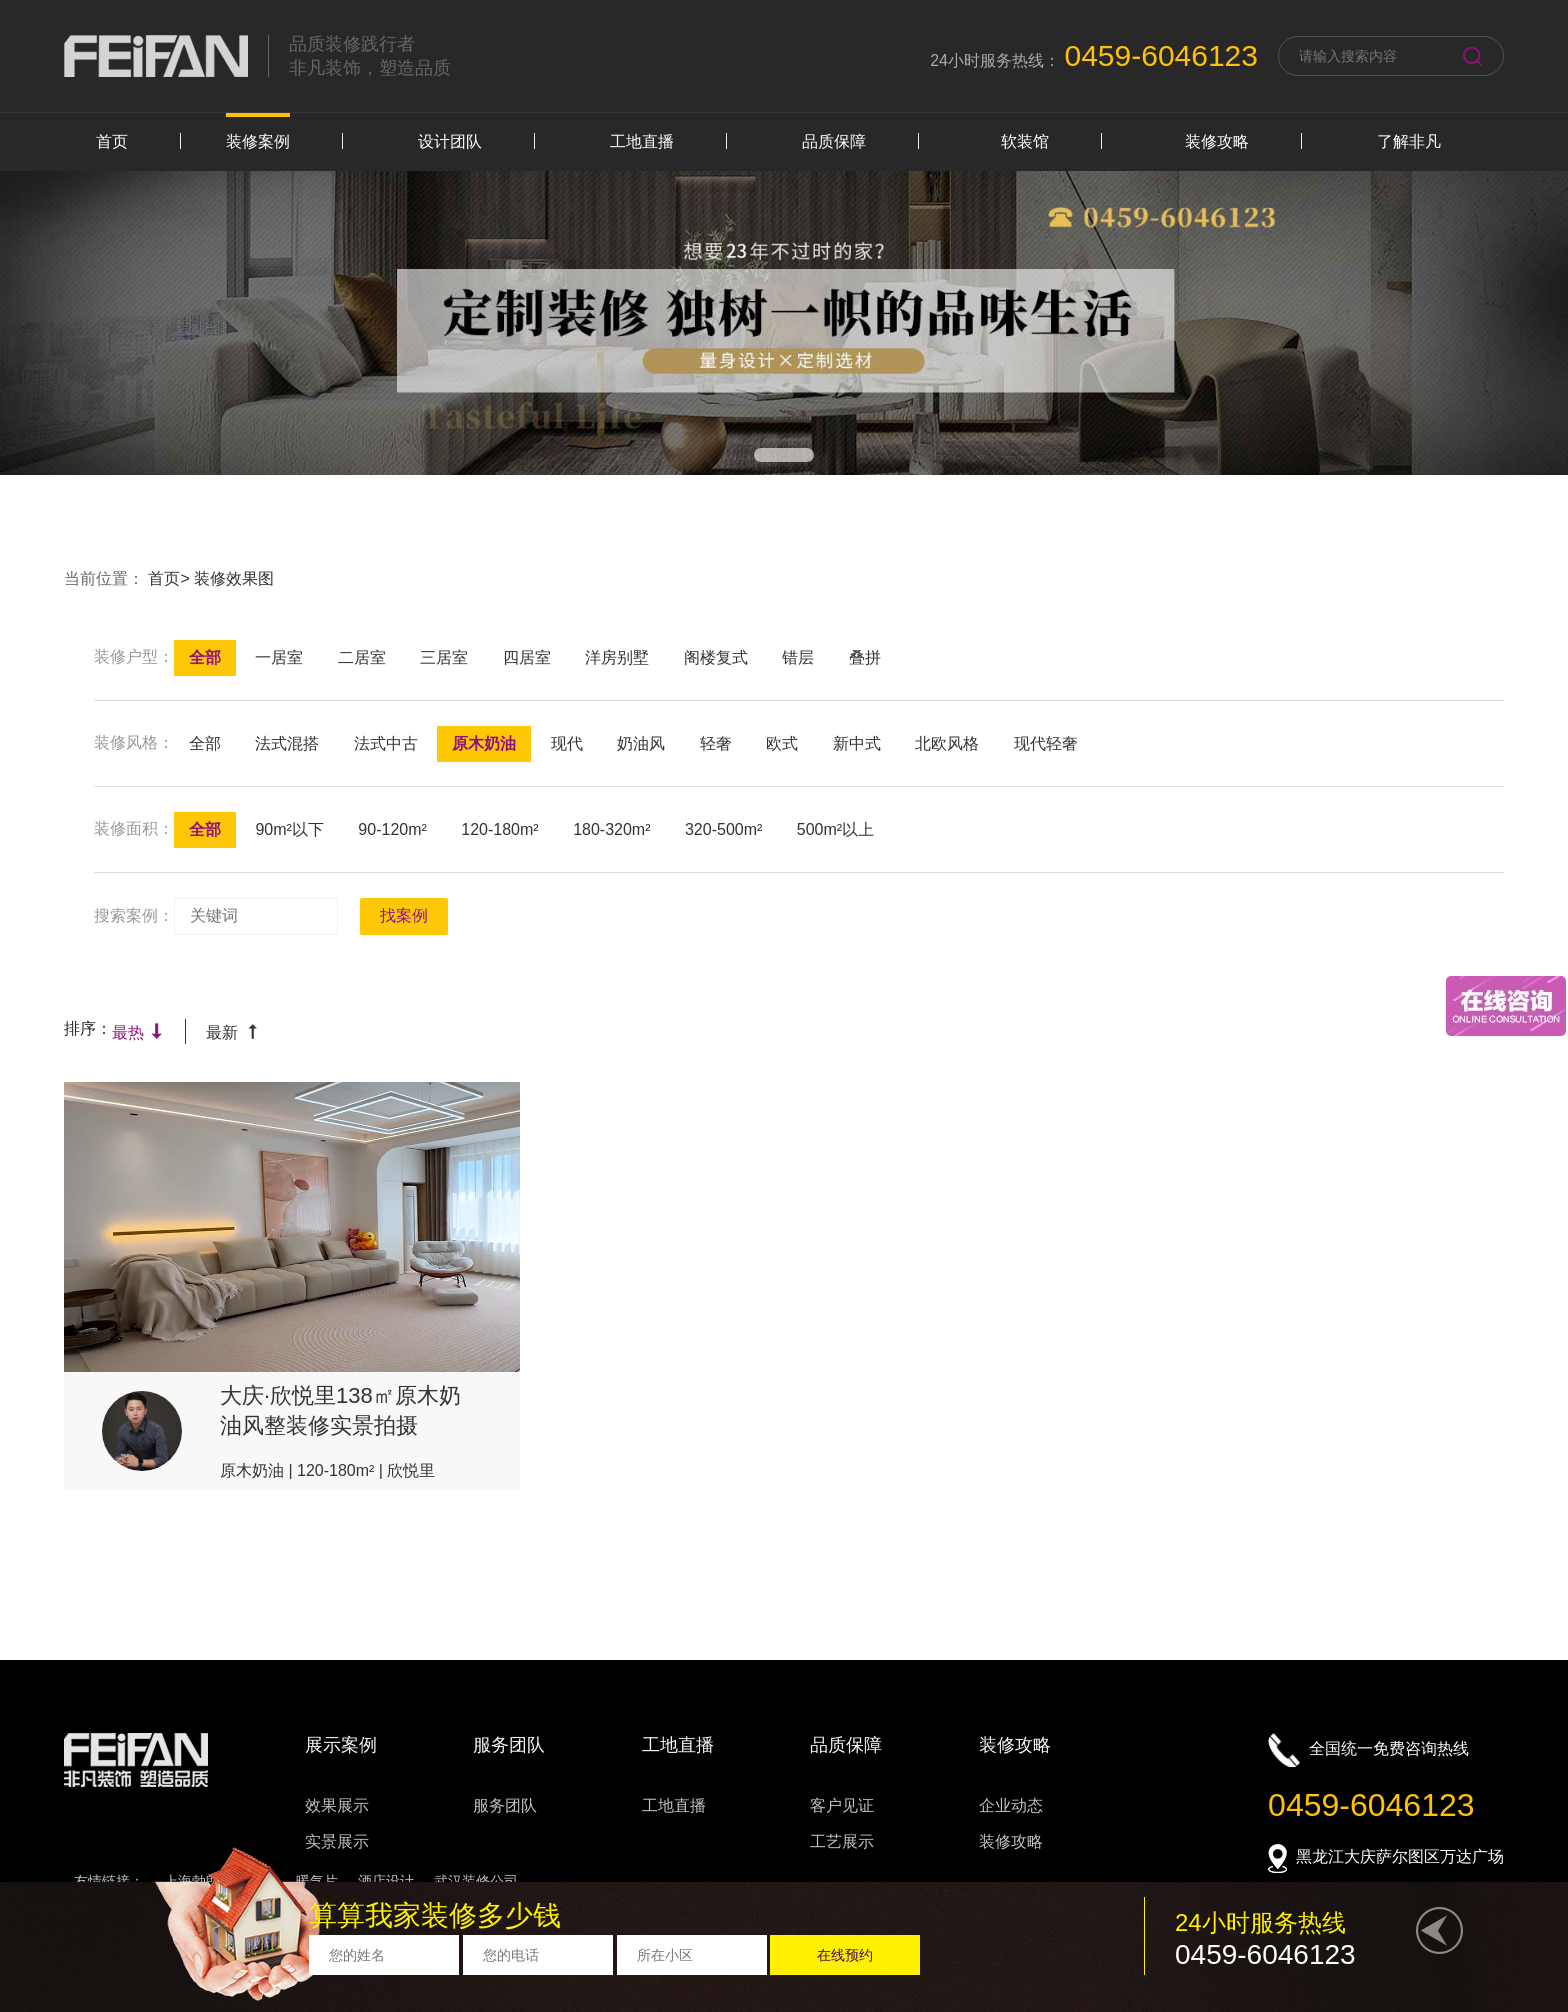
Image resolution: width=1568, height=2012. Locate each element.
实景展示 (337, 1841)
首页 (112, 141)
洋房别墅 (617, 657)
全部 (205, 657)
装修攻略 (1217, 141)
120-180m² (499, 829)
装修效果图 (234, 578)
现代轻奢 (1046, 743)
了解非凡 (1409, 141)
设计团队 (450, 141)
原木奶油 (484, 743)
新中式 (857, 743)
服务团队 (505, 1805)
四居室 (527, 657)
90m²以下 (289, 829)
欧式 (782, 743)
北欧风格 (947, 743)
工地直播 (642, 141)
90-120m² (392, 829)
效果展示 (337, 1805)
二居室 (362, 657)
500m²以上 (835, 829)
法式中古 (386, 743)
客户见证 (842, 1805)
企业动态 (1011, 1805)
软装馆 (1025, 141)
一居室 (279, 657)
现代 (567, 743)
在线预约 (845, 1955)
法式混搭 (287, 743)
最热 (138, 1032)
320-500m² (723, 829)
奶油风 (641, 743)
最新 (232, 1032)
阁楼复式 (716, 657)
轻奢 (716, 743)
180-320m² (611, 829)
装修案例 (258, 141)
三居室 (444, 657)
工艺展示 (842, 1841)
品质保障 (834, 141)
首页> (171, 578)
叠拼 (865, 657)
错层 (798, 657)
